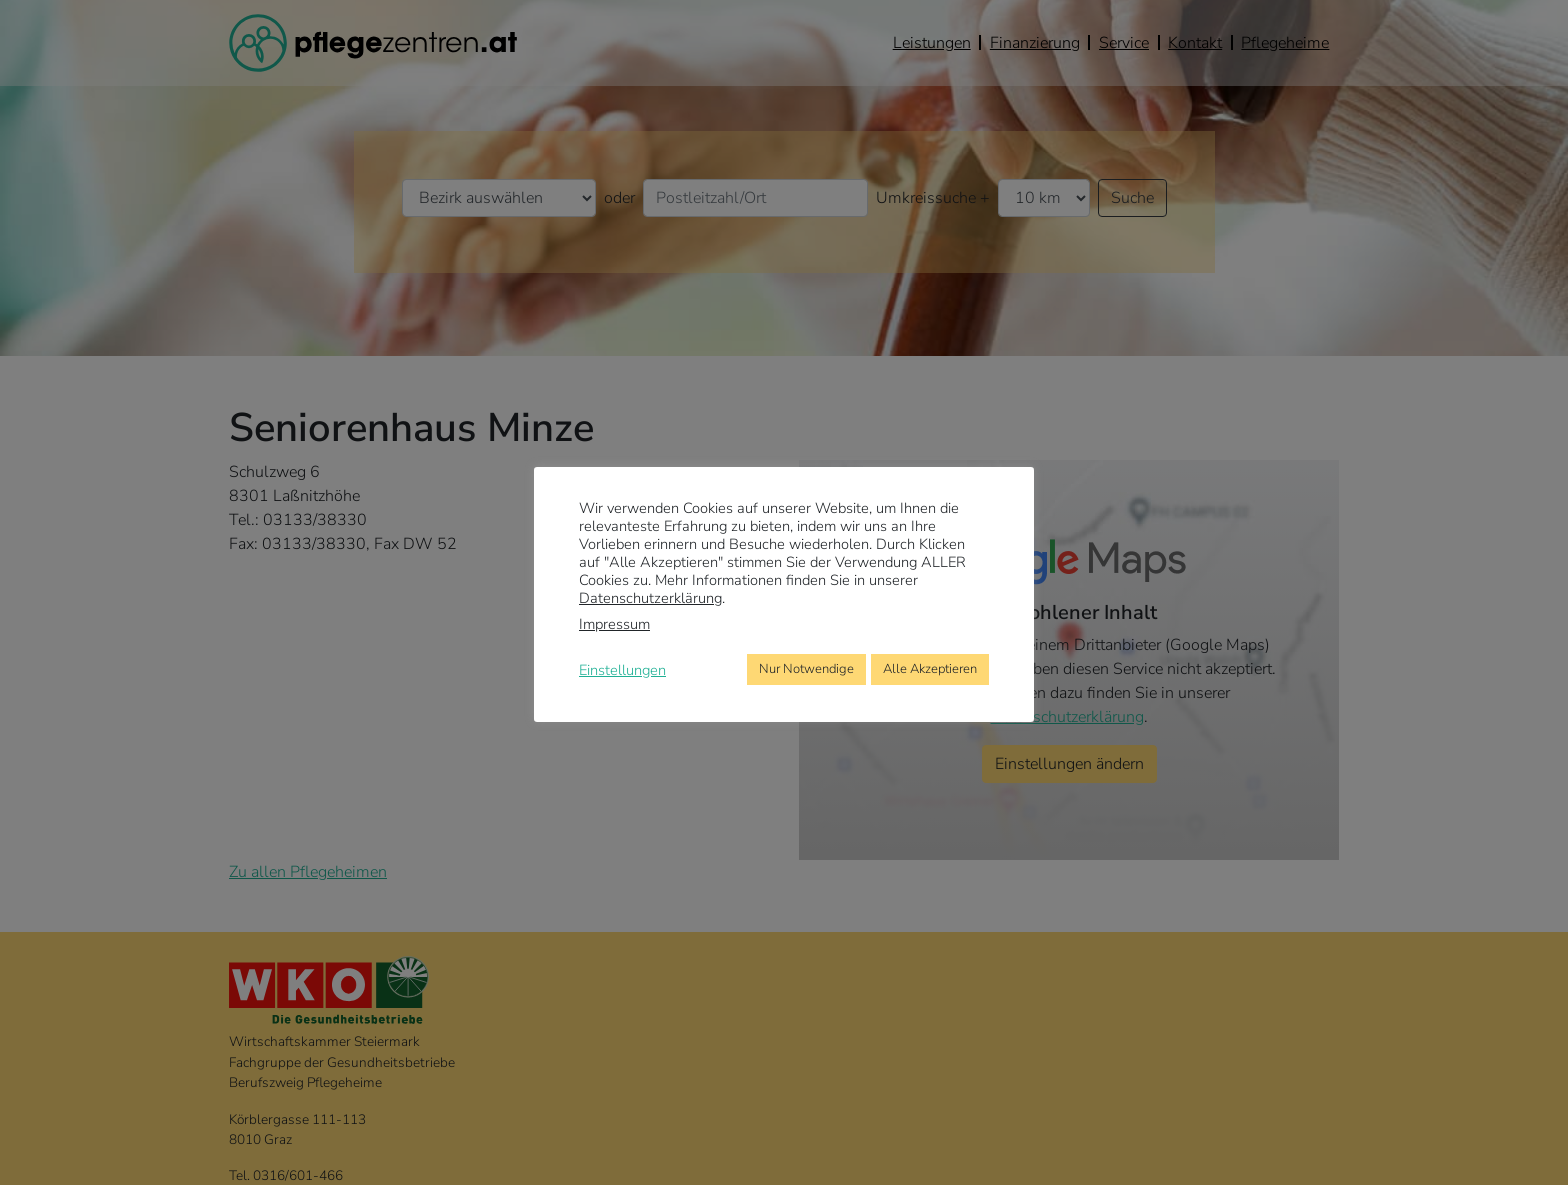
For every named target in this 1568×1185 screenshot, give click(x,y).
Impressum (614, 624)
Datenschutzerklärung (650, 598)
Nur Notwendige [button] (806, 669)
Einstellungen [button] (622, 670)
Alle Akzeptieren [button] (930, 669)
